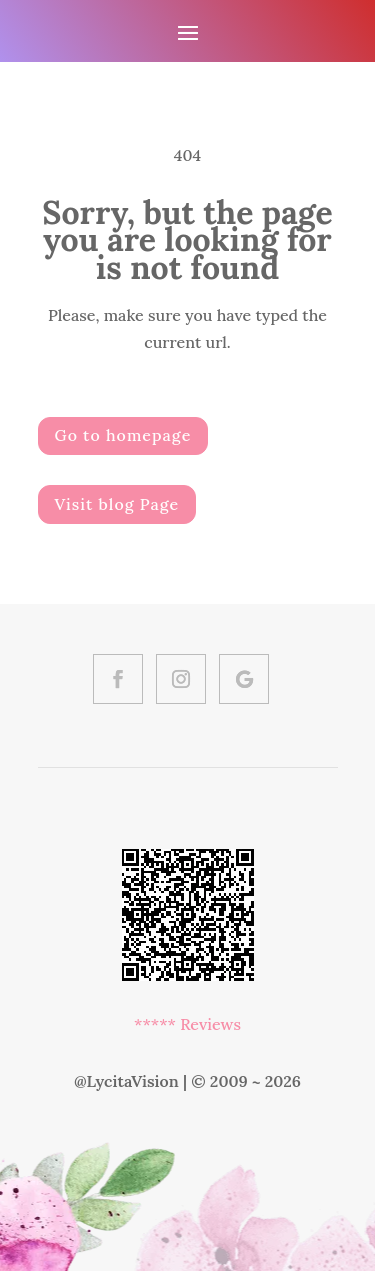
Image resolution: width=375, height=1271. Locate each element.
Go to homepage (123, 435)
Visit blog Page (117, 504)
